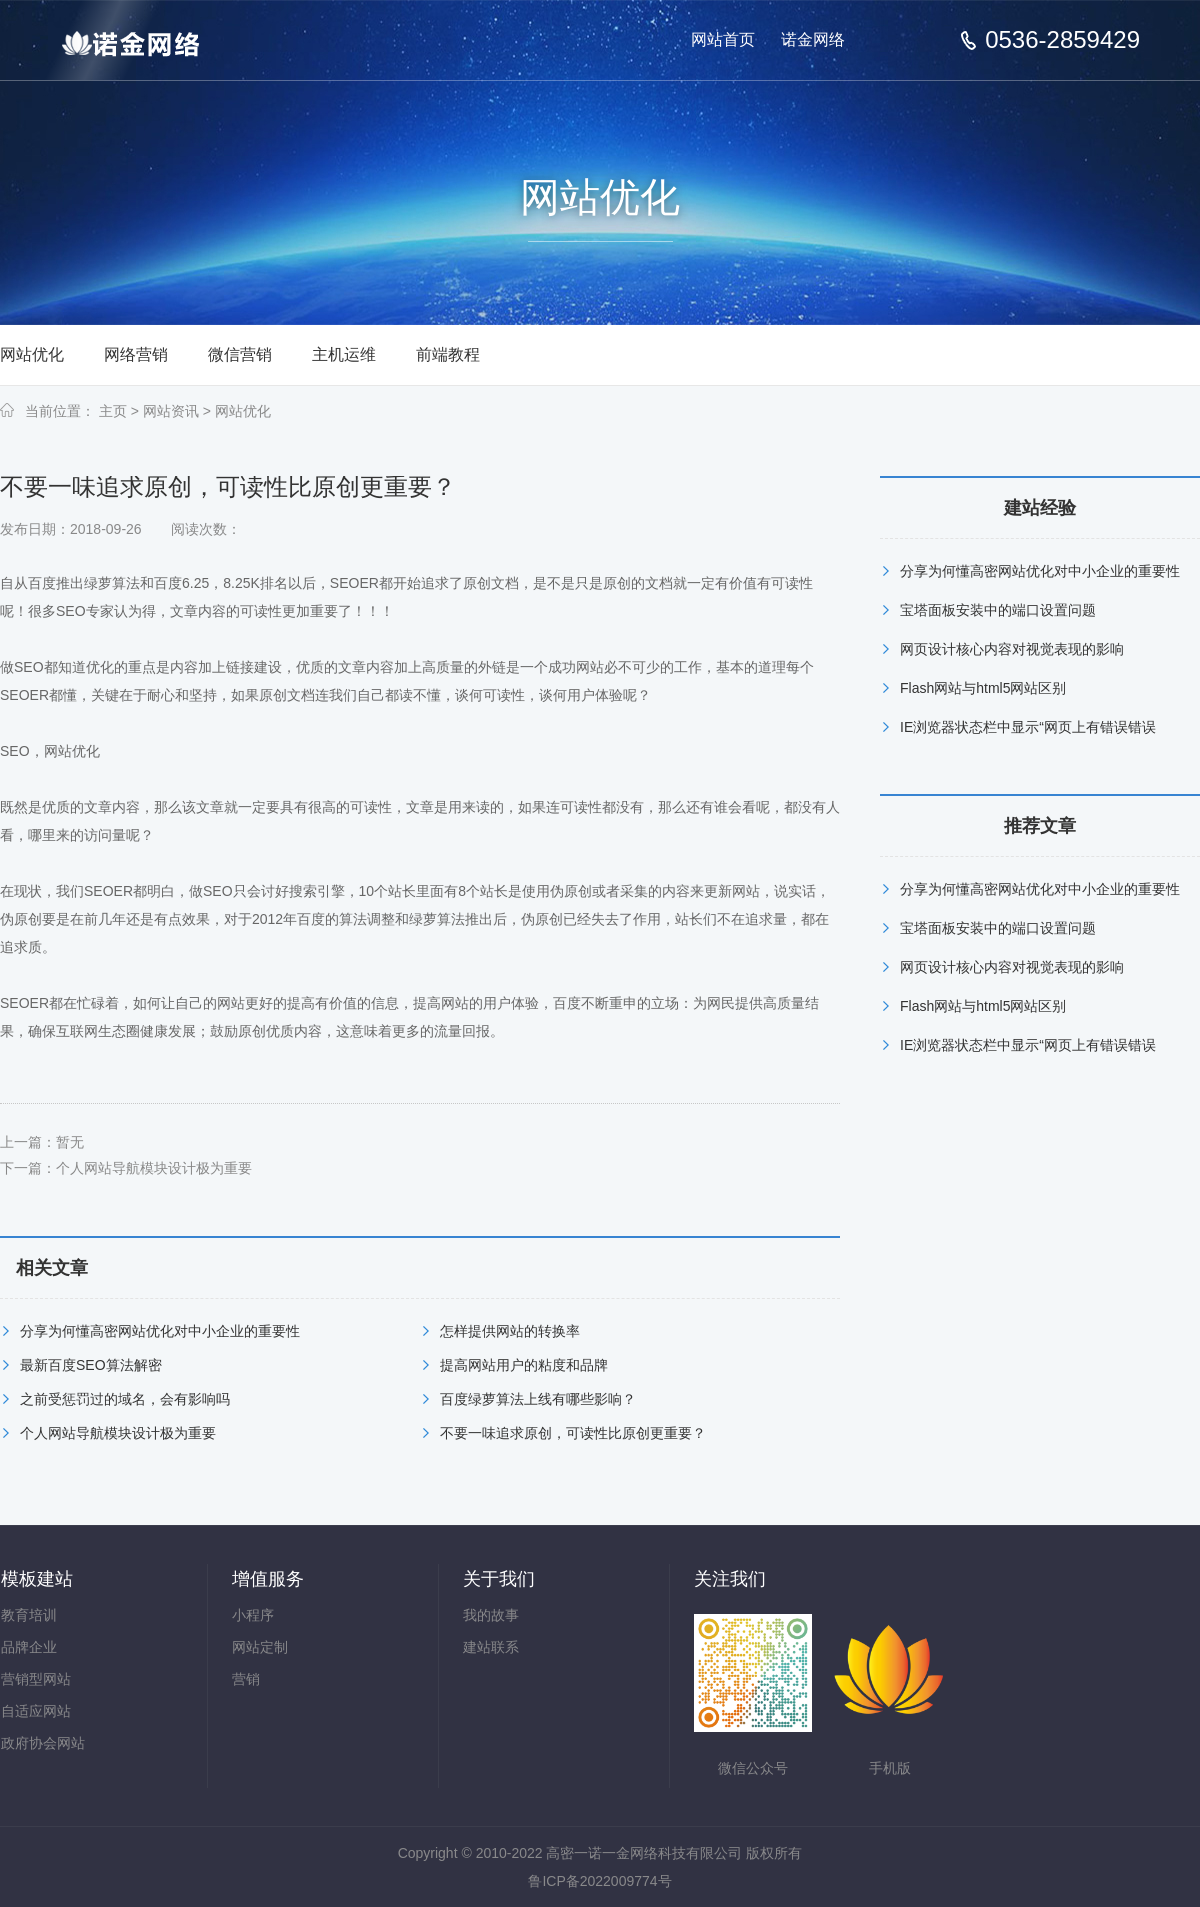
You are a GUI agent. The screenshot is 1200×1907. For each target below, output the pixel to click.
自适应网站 (36, 1711)
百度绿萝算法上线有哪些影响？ (538, 1399)
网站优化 (32, 354)
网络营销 (136, 354)
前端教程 (448, 354)
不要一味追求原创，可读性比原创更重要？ (573, 1433)
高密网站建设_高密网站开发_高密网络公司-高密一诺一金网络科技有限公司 (148, 41)
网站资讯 (171, 411)
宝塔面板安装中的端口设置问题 (998, 610)
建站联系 (491, 1647)
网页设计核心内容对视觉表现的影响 (1012, 649)
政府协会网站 (43, 1743)
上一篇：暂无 (42, 1142)
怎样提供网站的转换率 (510, 1331)
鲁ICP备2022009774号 (599, 1881)
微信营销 (240, 354)
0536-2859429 (1062, 40)
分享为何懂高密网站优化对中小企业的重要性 (160, 1331)
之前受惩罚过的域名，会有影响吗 (125, 1399)
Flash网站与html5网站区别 (983, 688)
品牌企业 (29, 1647)
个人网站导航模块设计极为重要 (118, 1433)
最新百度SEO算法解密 (91, 1365)
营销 (246, 1679)
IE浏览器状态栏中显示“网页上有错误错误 (1028, 727)
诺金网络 (813, 39)
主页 (113, 411)
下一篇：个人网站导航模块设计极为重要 (126, 1168)
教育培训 (29, 1615)
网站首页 (723, 39)
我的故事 (491, 1615)
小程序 (253, 1615)
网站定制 (260, 1647)
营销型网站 (36, 1679)
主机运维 (344, 354)
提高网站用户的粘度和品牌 (524, 1365)
